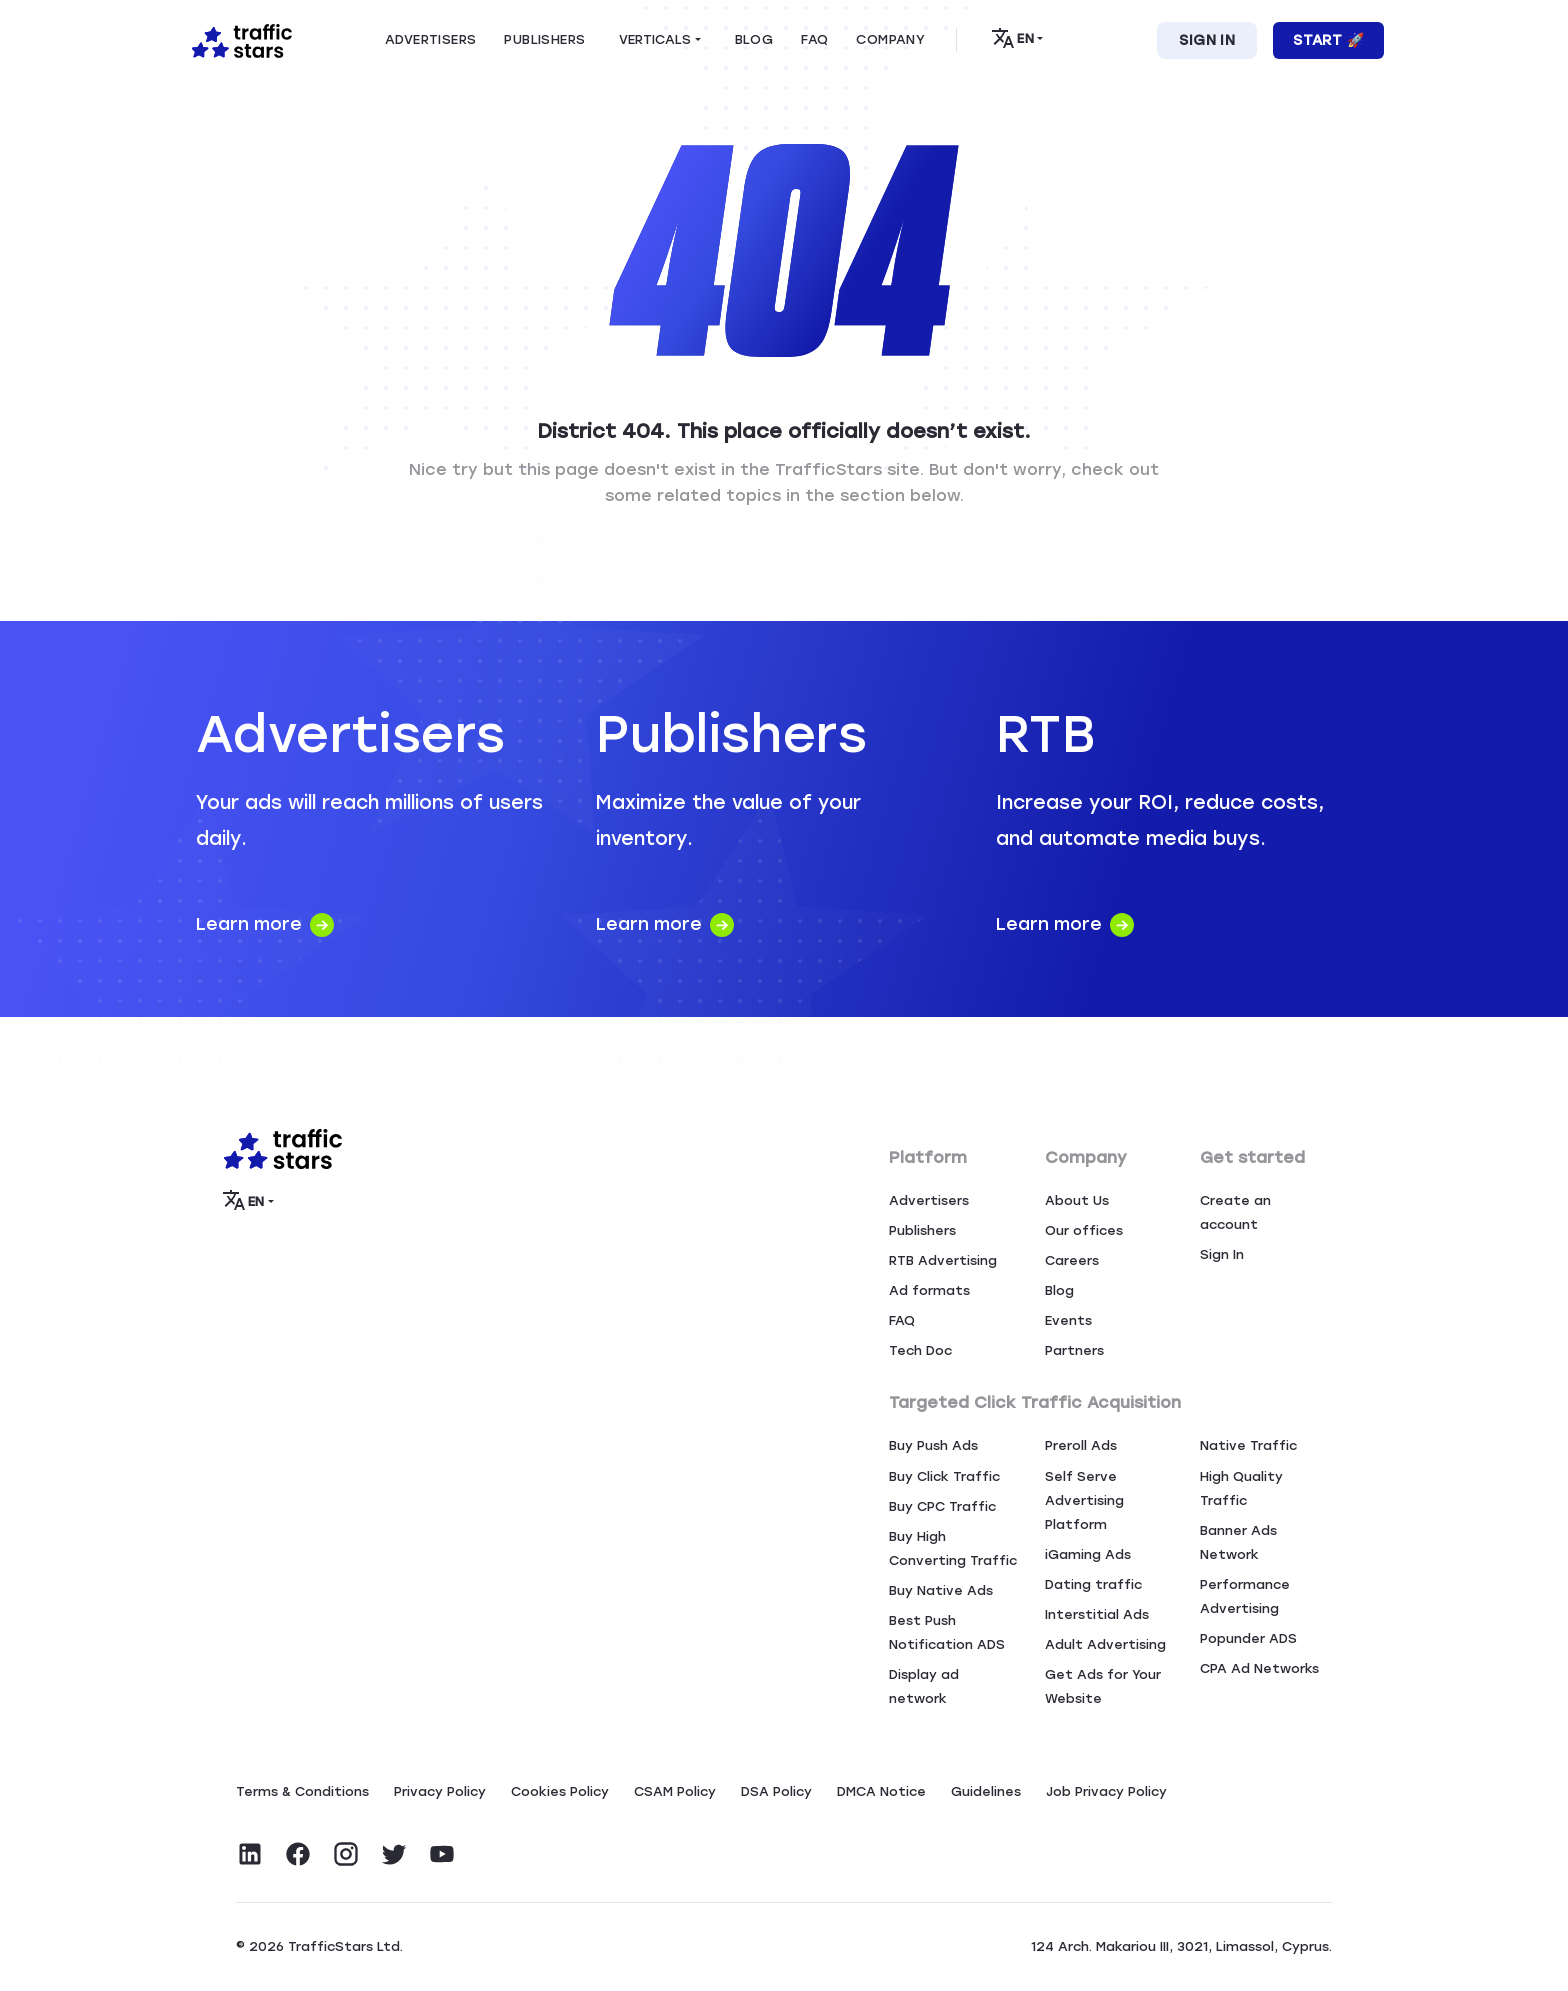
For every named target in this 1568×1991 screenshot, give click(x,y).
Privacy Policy (440, 1791)
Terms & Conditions (302, 1791)
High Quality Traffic (1241, 1488)
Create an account (1235, 1212)
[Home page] (238, 39)
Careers (1072, 1260)
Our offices (1084, 1230)
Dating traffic (1093, 1584)
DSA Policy (776, 1791)
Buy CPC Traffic (942, 1506)
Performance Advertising (1245, 1596)
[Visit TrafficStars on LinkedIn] (250, 1854)
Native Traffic (1248, 1445)
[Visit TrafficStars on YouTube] (442, 1854)
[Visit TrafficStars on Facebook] (298, 1854)
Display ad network (924, 1686)
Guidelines (986, 1791)
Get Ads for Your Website (1103, 1686)
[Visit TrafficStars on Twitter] (394, 1854)
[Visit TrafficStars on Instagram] (346, 1854)
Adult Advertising (1105, 1644)
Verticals (655, 39)
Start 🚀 (1328, 40)
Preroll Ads (1081, 1445)
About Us (1077, 1200)
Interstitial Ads (1097, 1614)
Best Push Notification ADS (947, 1632)
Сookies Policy (560, 1791)
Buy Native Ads (941, 1590)
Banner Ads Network (1238, 1542)
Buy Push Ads (933, 1445)
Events (1068, 1320)
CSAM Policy (675, 1791)
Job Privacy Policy (1106, 1791)
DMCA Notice (881, 1791)
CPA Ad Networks (1259, 1668)
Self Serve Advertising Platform (1084, 1500)
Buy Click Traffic (944, 1476)
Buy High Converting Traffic (953, 1548)
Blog (1059, 1290)
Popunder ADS (1248, 1638)
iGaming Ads (1088, 1554)
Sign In (1207, 40)
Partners (1074, 1350)
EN (1012, 38)
